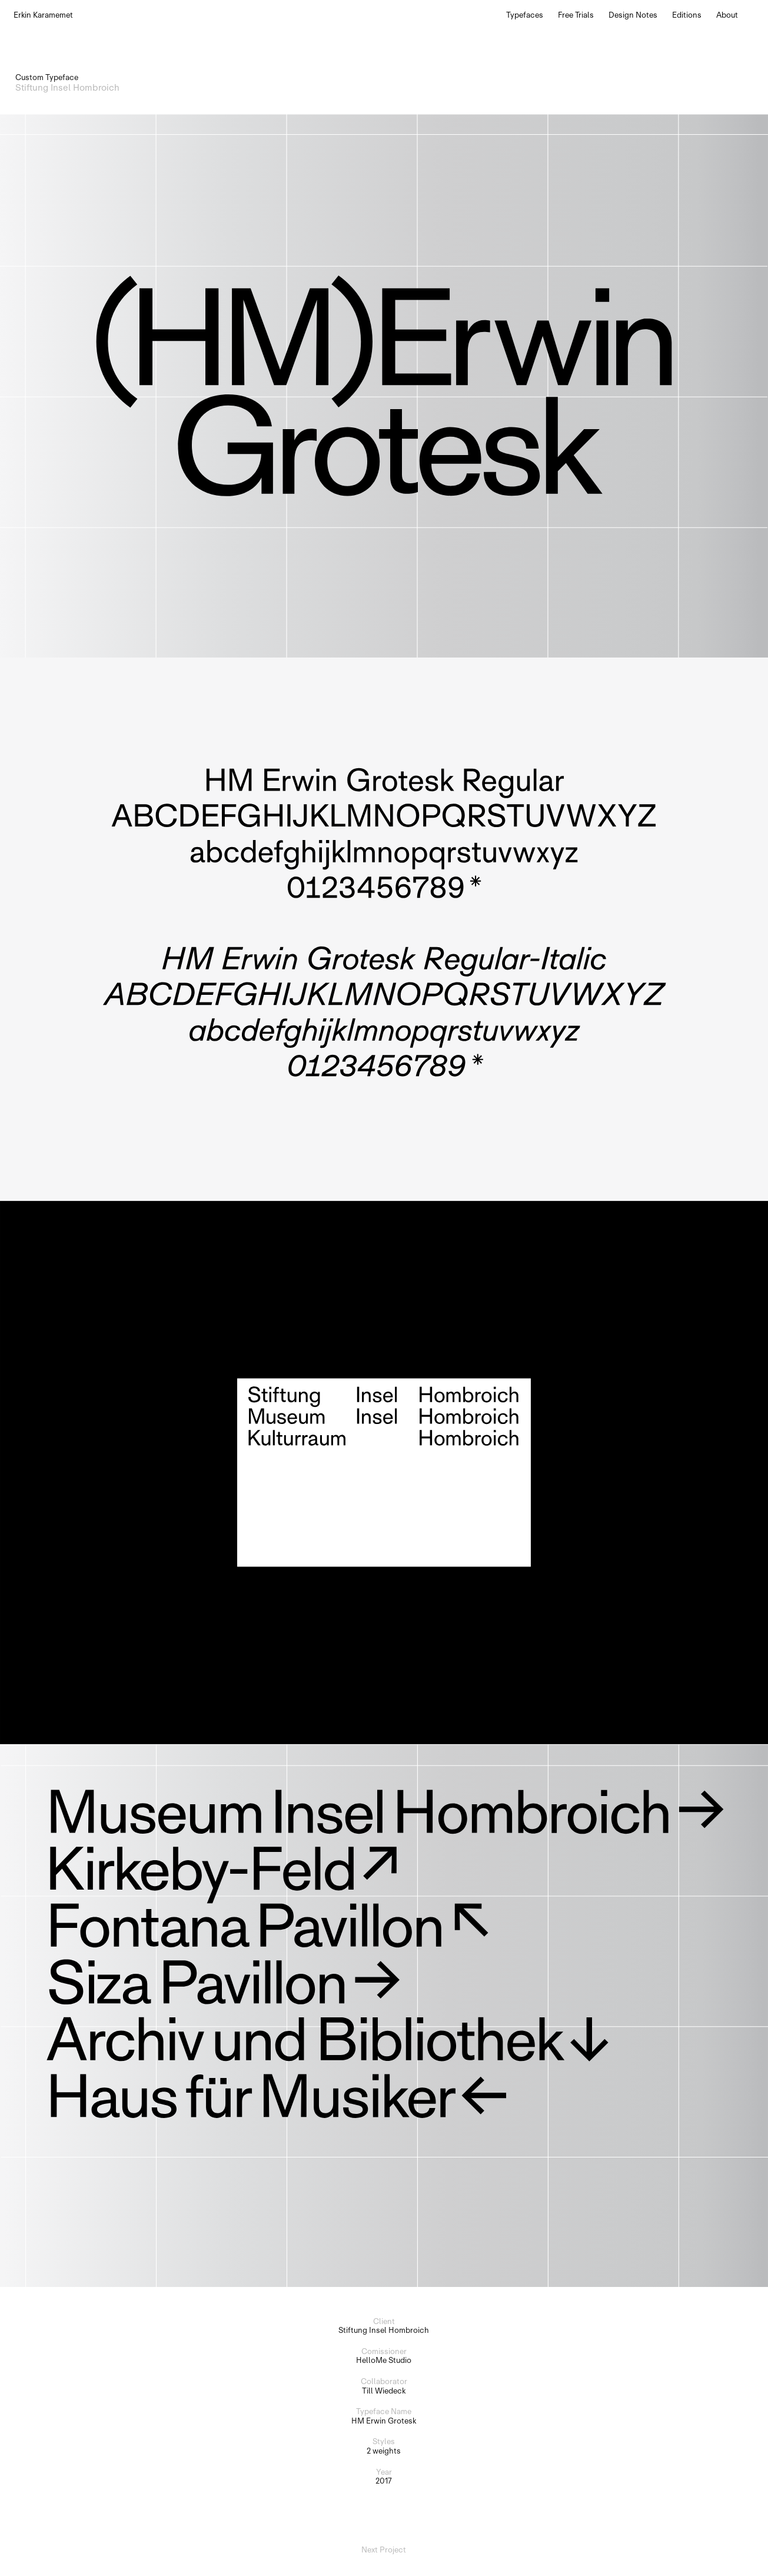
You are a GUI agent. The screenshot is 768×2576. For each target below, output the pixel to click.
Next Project (383, 2550)
